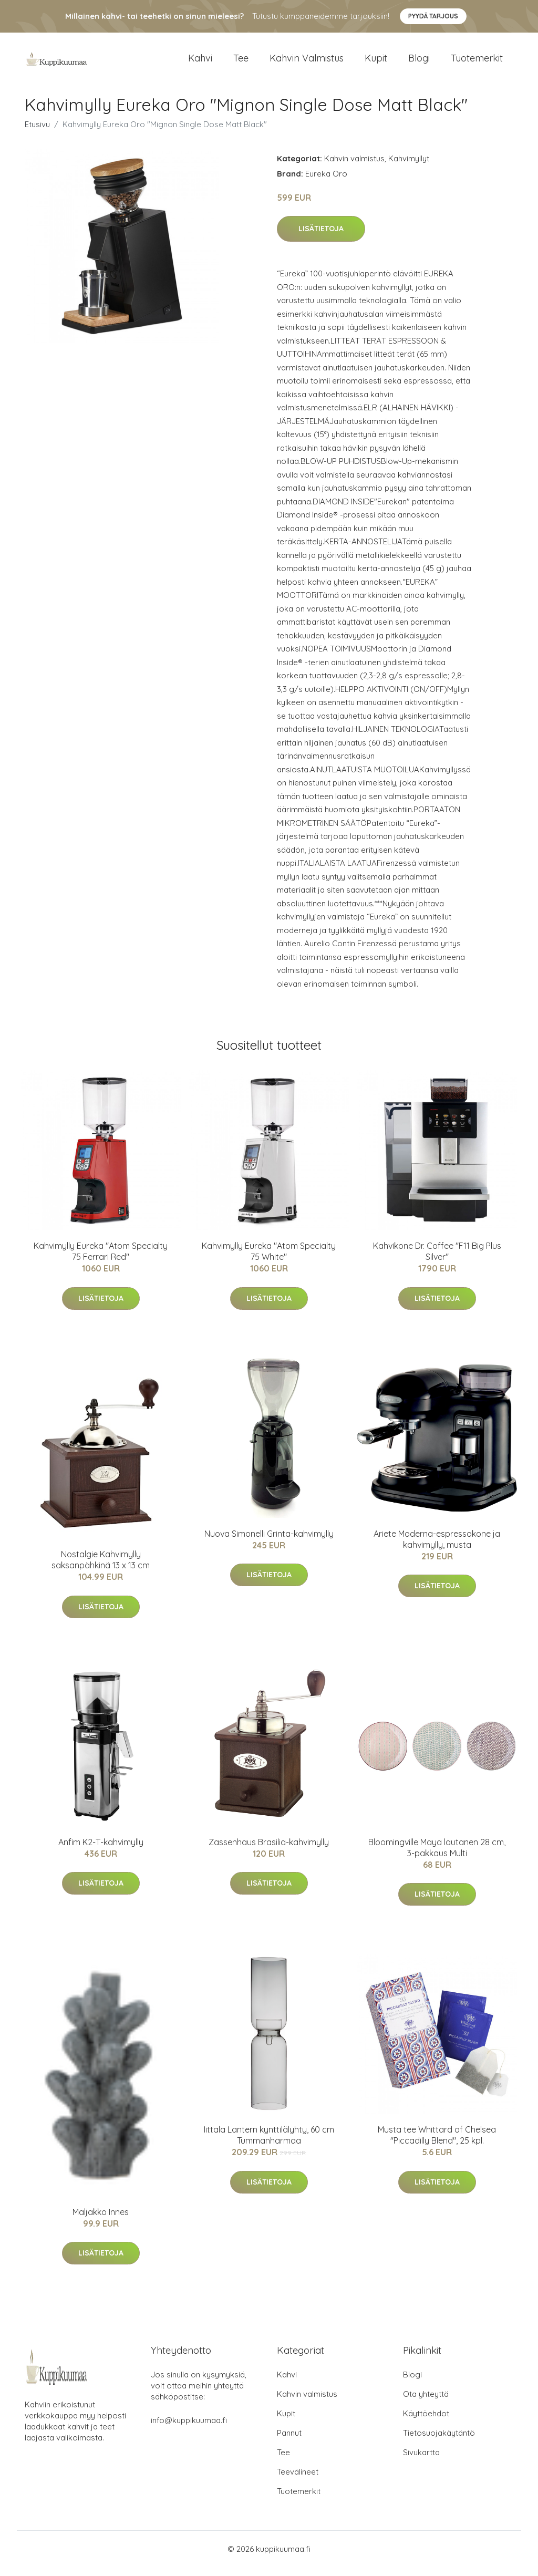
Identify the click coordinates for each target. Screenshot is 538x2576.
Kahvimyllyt (408, 167)
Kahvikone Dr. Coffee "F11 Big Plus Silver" (437, 1260)
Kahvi (200, 63)
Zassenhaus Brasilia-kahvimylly (269, 1851)
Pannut (289, 2442)
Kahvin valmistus (307, 63)
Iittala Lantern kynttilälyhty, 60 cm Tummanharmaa (269, 2144)
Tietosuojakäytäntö (439, 2442)
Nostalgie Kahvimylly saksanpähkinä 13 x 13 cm (100, 1569)
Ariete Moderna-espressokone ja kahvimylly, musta (437, 1548)
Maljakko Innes (101, 2221)
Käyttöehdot (426, 2422)
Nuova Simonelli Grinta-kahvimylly (269, 1542)
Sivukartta (421, 2461)
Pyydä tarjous (433, 16)
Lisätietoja (321, 238)
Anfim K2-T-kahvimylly (100, 1851)
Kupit (376, 63)
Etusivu (37, 133)
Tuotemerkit (477, 63)
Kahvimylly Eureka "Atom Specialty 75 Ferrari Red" (101, 1260)
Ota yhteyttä (426, 2403)
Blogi (419, 63)
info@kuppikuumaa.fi (189, 2429)
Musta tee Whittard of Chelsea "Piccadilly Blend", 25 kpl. (437, 2144)
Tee (241, 63)
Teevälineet (297, 2481)
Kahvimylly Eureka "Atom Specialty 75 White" (269, 1260)
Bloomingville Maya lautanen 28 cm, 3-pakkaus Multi (436, 1856)
